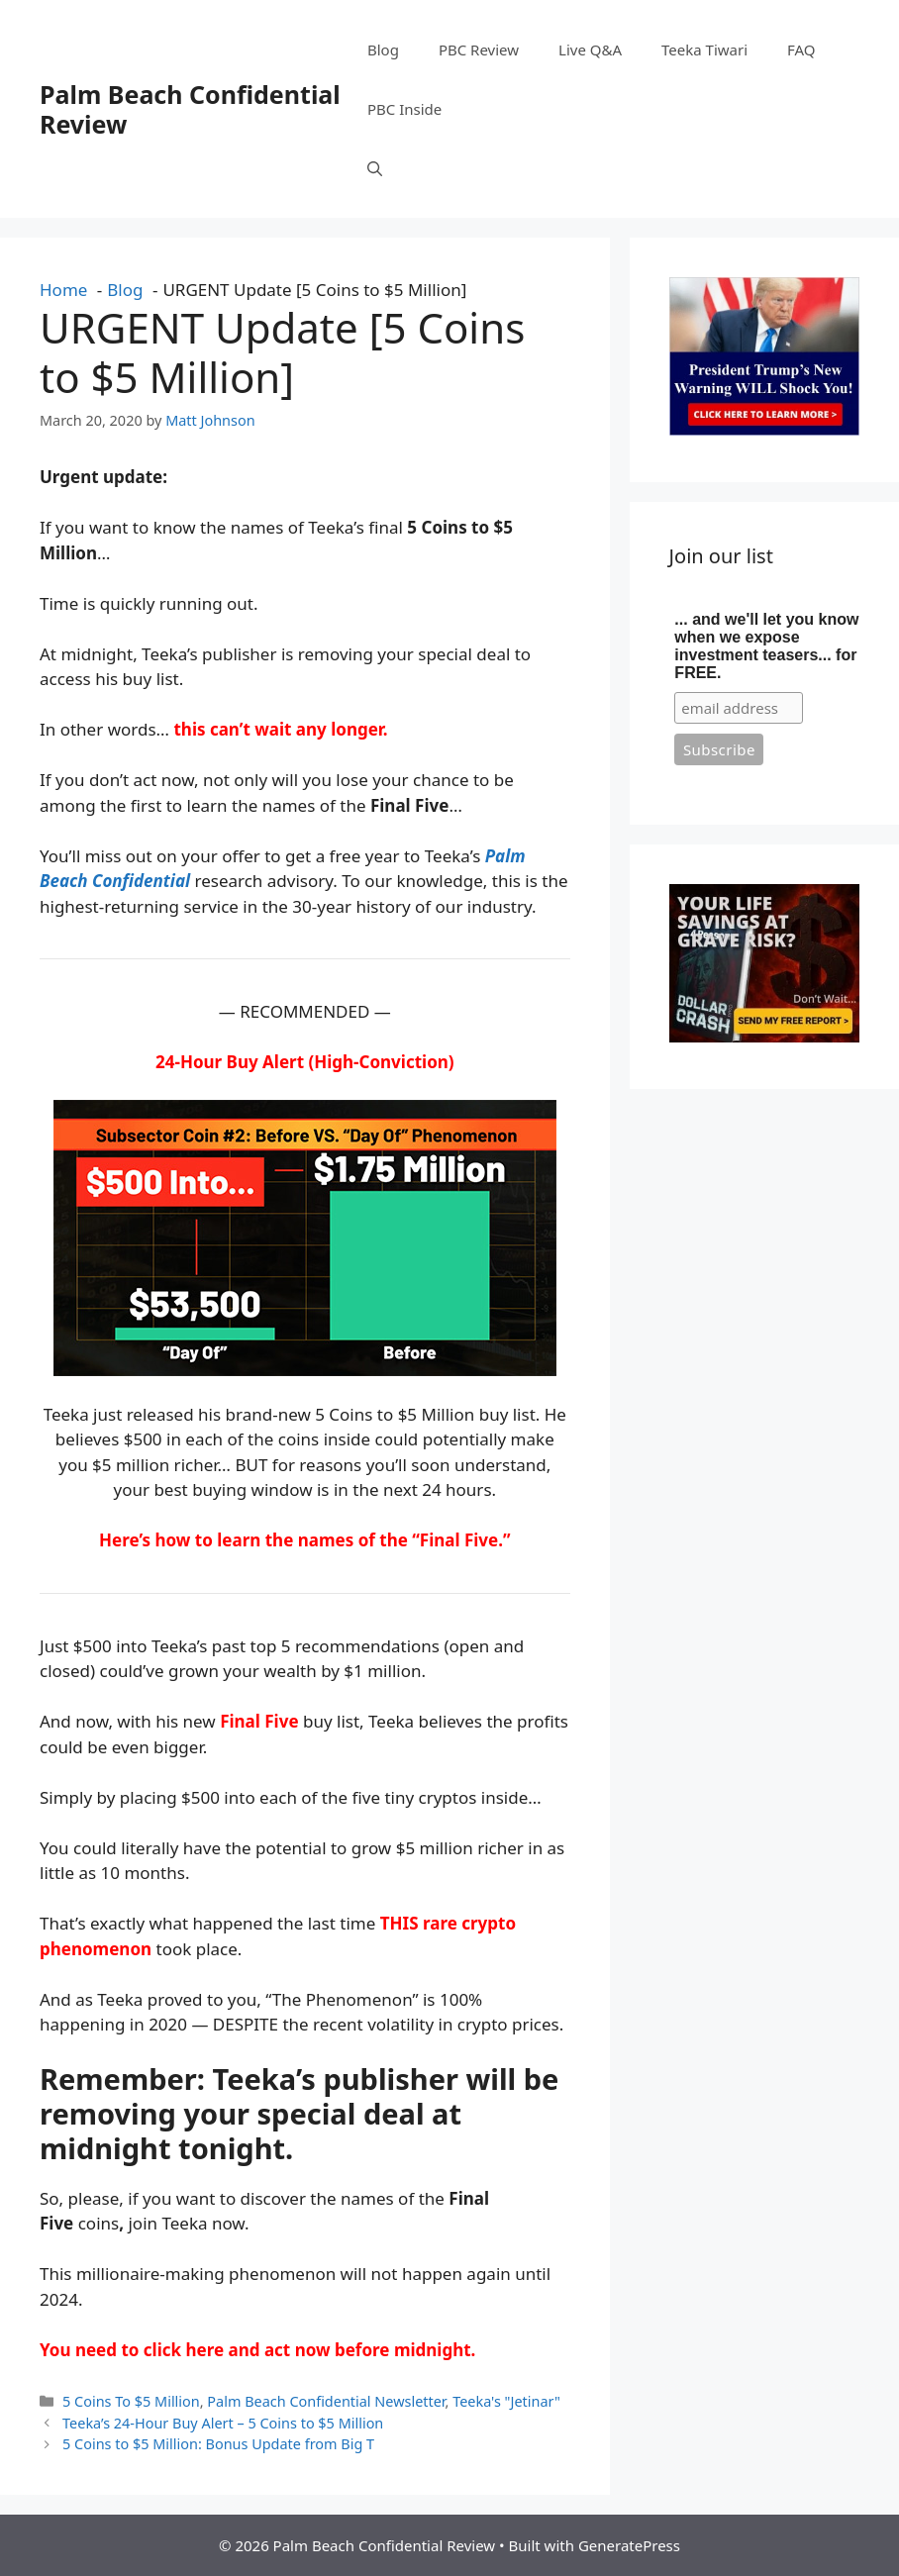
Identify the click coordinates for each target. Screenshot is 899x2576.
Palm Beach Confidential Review (190, 109)
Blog (383, 49)
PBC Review (479, 49)
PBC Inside (404, 109)
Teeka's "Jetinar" (506, 2401)
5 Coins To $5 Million (131, 2401)
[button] (375, 168)
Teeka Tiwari (704, 49)
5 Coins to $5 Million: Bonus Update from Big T (218, 2443)
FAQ (801, 49)
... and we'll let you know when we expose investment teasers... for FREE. (766, 646)
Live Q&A (590, 49)
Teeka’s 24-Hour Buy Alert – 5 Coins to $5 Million (222, 2423)
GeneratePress (629, 2545)
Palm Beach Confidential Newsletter (326, 2401)
